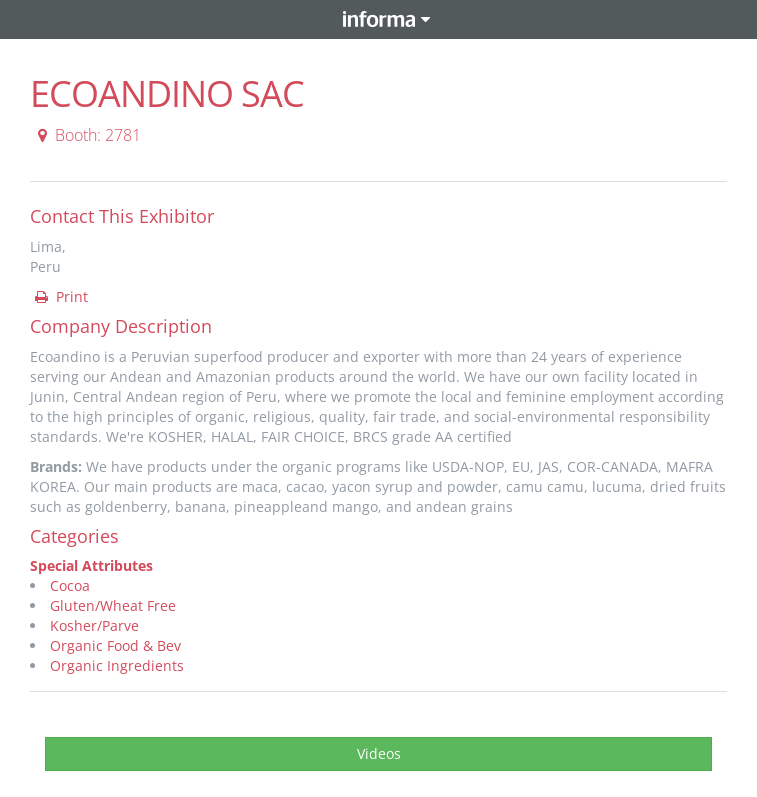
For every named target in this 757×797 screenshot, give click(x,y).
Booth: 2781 (86, 135)
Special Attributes (91, 565)
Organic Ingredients (117, 665)
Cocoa (70, 585)
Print (60, 296)
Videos (379, 753)
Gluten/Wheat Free (113, 605)
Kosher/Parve (94, 625)
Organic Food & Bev (115, 645)
